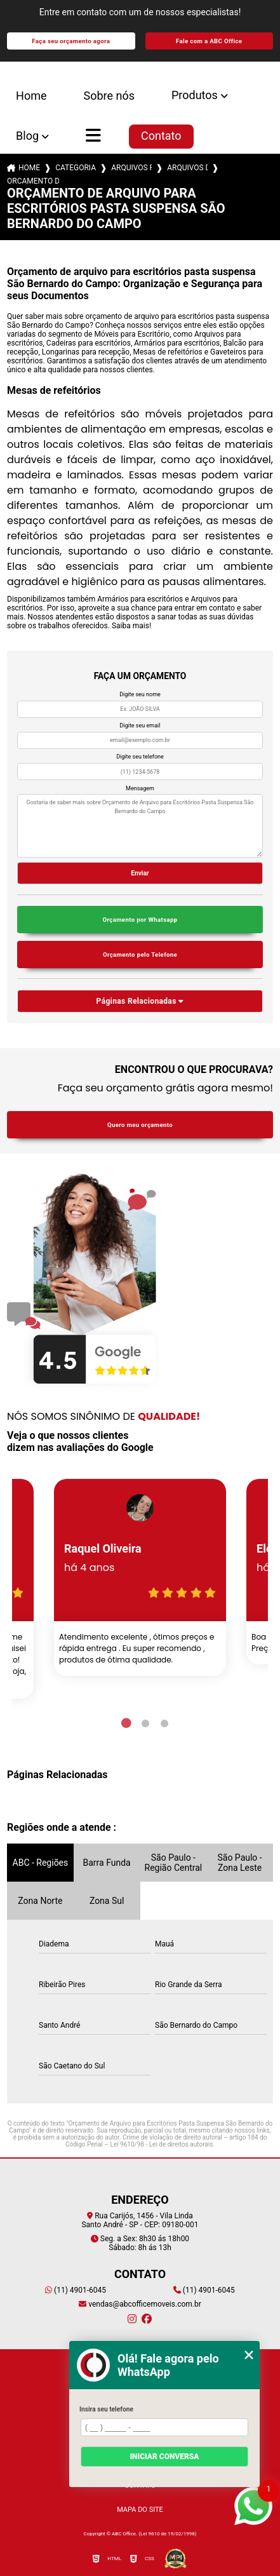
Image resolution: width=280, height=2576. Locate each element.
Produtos (194, 95)
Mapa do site (140, 2509)
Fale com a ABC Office (209, 40)
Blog (27, 135)
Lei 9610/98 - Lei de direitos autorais (161, 2144)
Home (31, 95)
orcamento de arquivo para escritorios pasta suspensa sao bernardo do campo (33, 181)
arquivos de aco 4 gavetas (187, 167)
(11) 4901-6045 (75, 2290)
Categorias (75, 167)
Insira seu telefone (106, 2409)
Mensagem (140, 788)
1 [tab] (126, 1723)
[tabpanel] (140, 1577)
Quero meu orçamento (140, 1124)
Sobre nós (109, 95)
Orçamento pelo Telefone (140, 954)
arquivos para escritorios (131, 167)
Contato (161, 135)
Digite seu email (140, 725)
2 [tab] (145, 1723)
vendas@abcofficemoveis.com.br (140, 2304)
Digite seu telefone (140, 756)
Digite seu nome (140, 694)
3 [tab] (164, 1723)
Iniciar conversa (164, 2456)
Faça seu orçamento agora (71, 40)
